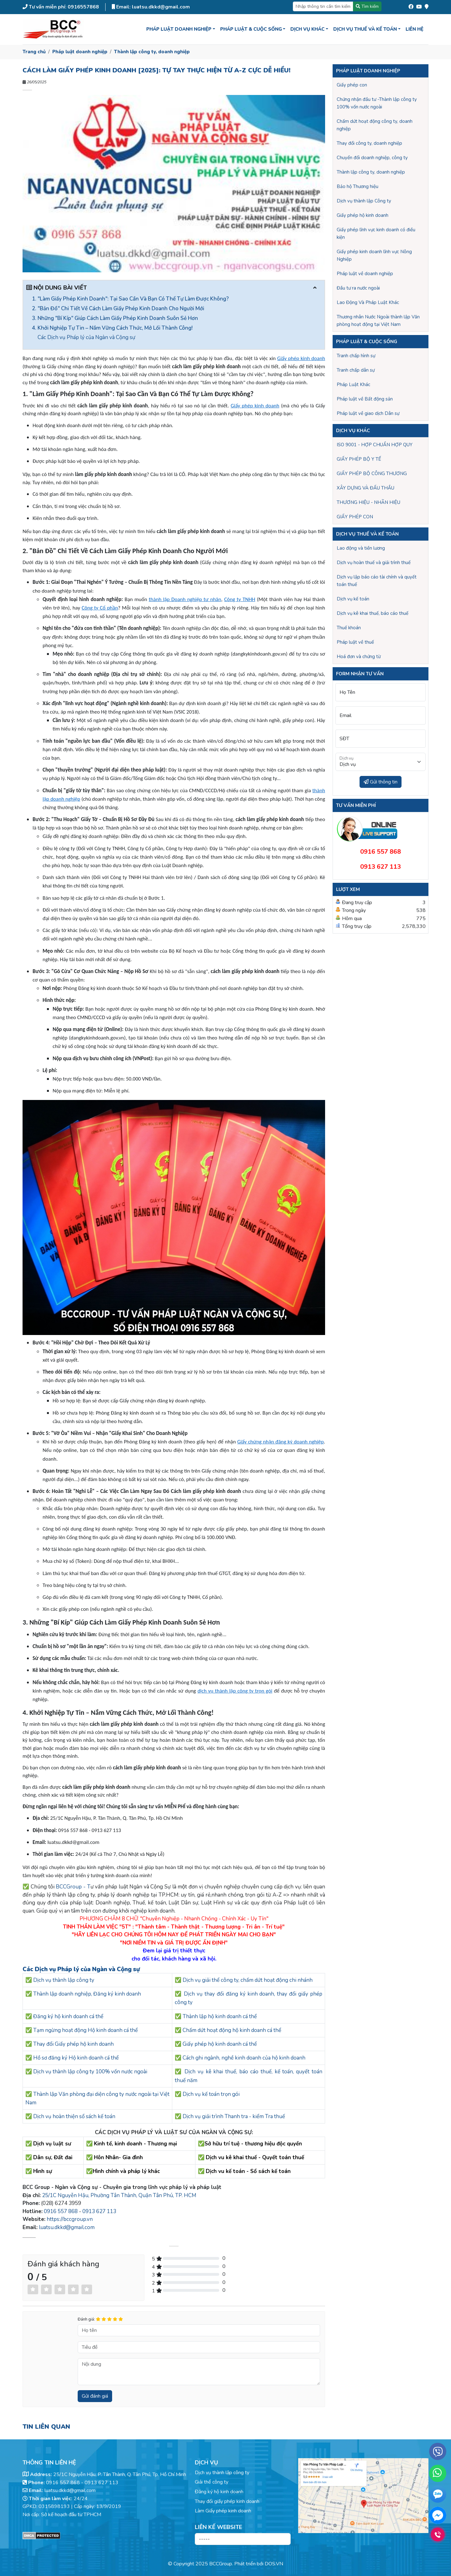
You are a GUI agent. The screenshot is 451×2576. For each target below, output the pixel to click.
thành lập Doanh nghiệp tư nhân (185, 599)
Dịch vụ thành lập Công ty (364, 201)
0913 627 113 (99, 2211)
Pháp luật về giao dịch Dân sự (368, 413)
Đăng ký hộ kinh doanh (219, 2491)
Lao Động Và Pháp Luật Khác (368, 302)
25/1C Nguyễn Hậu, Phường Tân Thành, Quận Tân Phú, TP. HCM (119, 2195)
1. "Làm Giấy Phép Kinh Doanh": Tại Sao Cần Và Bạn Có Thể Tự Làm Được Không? (130, 298)
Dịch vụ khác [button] (307, 29)
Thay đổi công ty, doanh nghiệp (369, 143)
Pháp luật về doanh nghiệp (365, 273)
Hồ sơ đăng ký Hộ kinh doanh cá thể (76, 2057)
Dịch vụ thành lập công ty (63, 1980)
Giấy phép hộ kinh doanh (362, 215)
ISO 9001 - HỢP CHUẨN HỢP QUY (374, 445)
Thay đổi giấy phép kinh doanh (227, 2501)
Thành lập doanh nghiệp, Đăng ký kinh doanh (87, 1993)
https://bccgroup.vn (70, 2219)
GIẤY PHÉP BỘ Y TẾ (359, 459)
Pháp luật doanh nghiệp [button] (178, 29)
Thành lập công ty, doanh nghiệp (152, 52)
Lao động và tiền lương (361, 548)
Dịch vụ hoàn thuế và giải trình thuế (374, 562)
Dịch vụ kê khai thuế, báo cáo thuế (372, 613)
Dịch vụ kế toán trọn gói (211, 2094)
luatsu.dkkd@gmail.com (67, 2227)
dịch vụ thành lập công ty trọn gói (235, 1691)
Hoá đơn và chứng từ (359, 656)
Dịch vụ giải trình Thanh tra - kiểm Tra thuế (234, 2116)
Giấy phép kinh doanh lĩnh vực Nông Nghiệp (374, 255)
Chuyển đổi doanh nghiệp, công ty (372, 157)
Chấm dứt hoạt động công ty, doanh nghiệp (374, 125)
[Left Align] (33, 2289)
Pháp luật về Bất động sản (365, 399)
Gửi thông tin (380, 781)
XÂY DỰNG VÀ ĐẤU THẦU (365, 488)
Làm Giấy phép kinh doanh (223, 2510)
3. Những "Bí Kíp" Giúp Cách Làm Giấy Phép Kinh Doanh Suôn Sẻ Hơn (115, 318)
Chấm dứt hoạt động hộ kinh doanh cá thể (232, 2030)
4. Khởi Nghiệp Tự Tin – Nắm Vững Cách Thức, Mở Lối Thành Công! (112, 328)
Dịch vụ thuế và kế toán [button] (365, 29)
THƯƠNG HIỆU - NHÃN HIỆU (368, 502)
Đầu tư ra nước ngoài (358, 288)
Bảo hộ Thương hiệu (357, 186)
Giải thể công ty (211, 2482)
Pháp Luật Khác (353, 384)
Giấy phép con (352, 85)
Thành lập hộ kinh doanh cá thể (220, 2016)
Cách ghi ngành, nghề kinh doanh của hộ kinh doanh (244, 2057)
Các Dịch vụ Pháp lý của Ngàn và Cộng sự (87, 337)
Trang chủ (34, 52)
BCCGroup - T (73, 1886)
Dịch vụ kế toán (353, 599)
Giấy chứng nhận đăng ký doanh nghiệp (280, 1441)
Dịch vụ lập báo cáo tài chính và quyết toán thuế (377, 581)
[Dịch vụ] (380, 762)
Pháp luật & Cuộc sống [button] (251, 29)
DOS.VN (274, 2563)
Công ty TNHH (239, 599)
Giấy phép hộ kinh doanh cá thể (220, 2044)
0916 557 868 (61, 2211)
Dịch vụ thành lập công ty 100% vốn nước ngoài (90, 2071)
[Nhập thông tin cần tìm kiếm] (323, 6)
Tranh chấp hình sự (356, 356)
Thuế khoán (349, 628)
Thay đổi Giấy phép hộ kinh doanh (73, 2044)
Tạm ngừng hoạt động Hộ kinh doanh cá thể (85, 2030)
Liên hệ (414, 29)
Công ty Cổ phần (100, 608)
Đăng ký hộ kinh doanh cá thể (68, 2016)
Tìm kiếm (367, 6)
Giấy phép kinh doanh (301, 358)
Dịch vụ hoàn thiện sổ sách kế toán (74, 2116)
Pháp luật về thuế (355, 642)
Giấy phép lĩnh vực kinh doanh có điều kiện (376, 233)
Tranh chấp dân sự (356, 370)
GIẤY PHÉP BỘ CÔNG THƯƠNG (372, 473)
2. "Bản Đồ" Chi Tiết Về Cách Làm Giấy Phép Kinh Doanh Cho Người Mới (118, 308)
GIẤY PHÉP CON (355, 517)
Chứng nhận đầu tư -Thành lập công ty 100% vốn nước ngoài (377, 103)
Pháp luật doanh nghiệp (79, 52)
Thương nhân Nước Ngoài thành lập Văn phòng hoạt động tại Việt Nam (378, 320)
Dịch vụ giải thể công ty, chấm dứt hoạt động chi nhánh (248, 1980)
